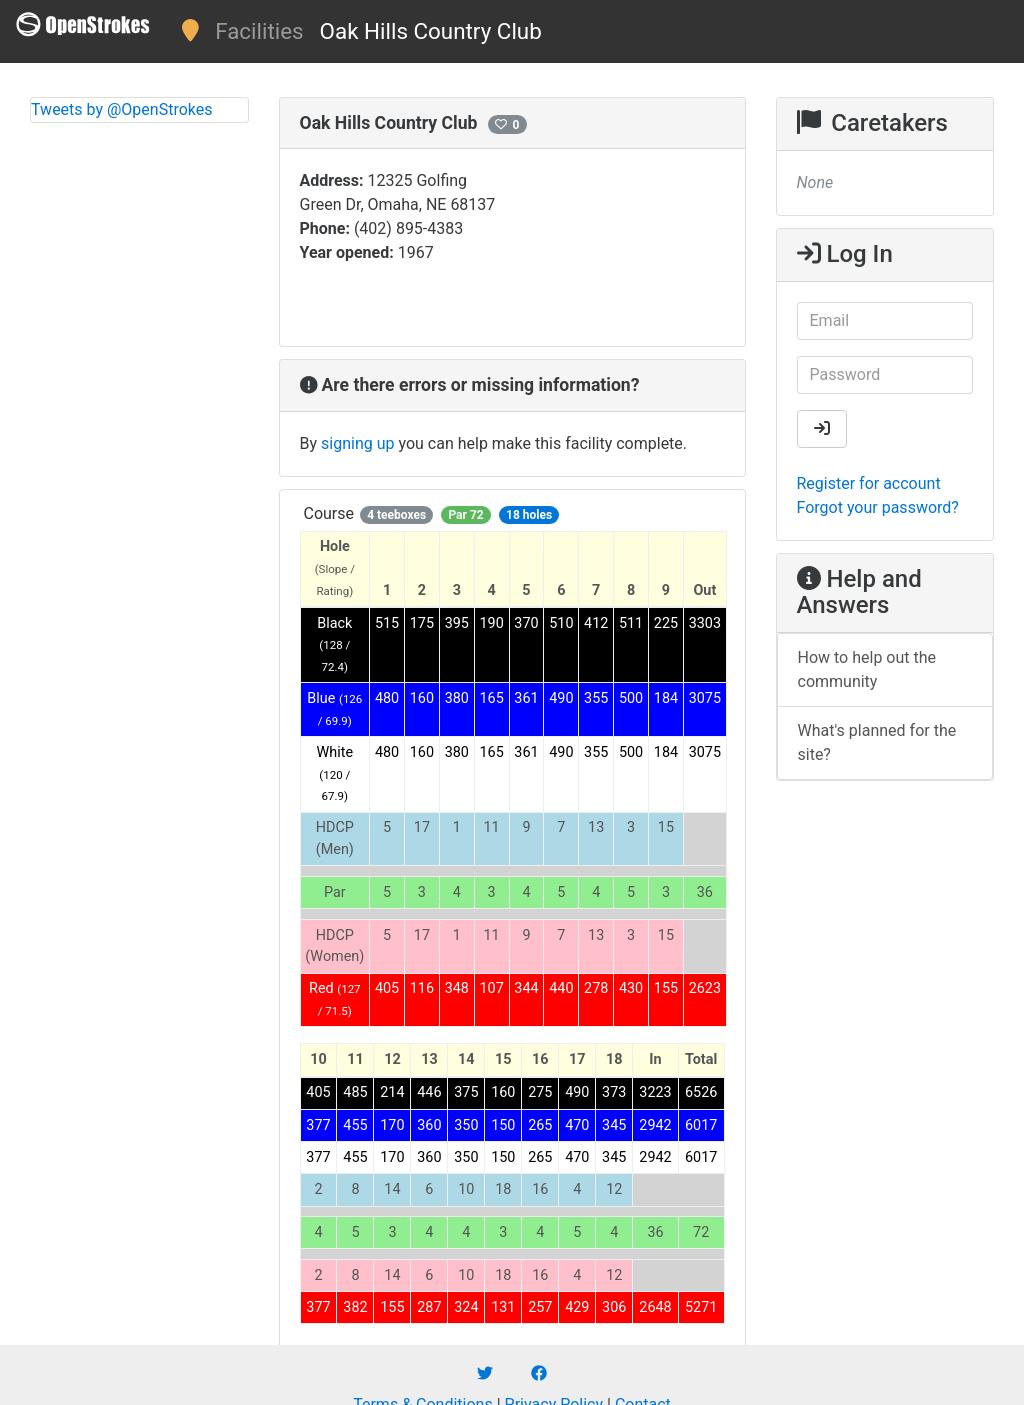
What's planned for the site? (877, 742)
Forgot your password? (878, 507)
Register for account (869, 483)
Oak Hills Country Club (431, 31)
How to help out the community (867, 669)
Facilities (259, 31)
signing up (357, 443)
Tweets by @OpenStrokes (122, 109)
